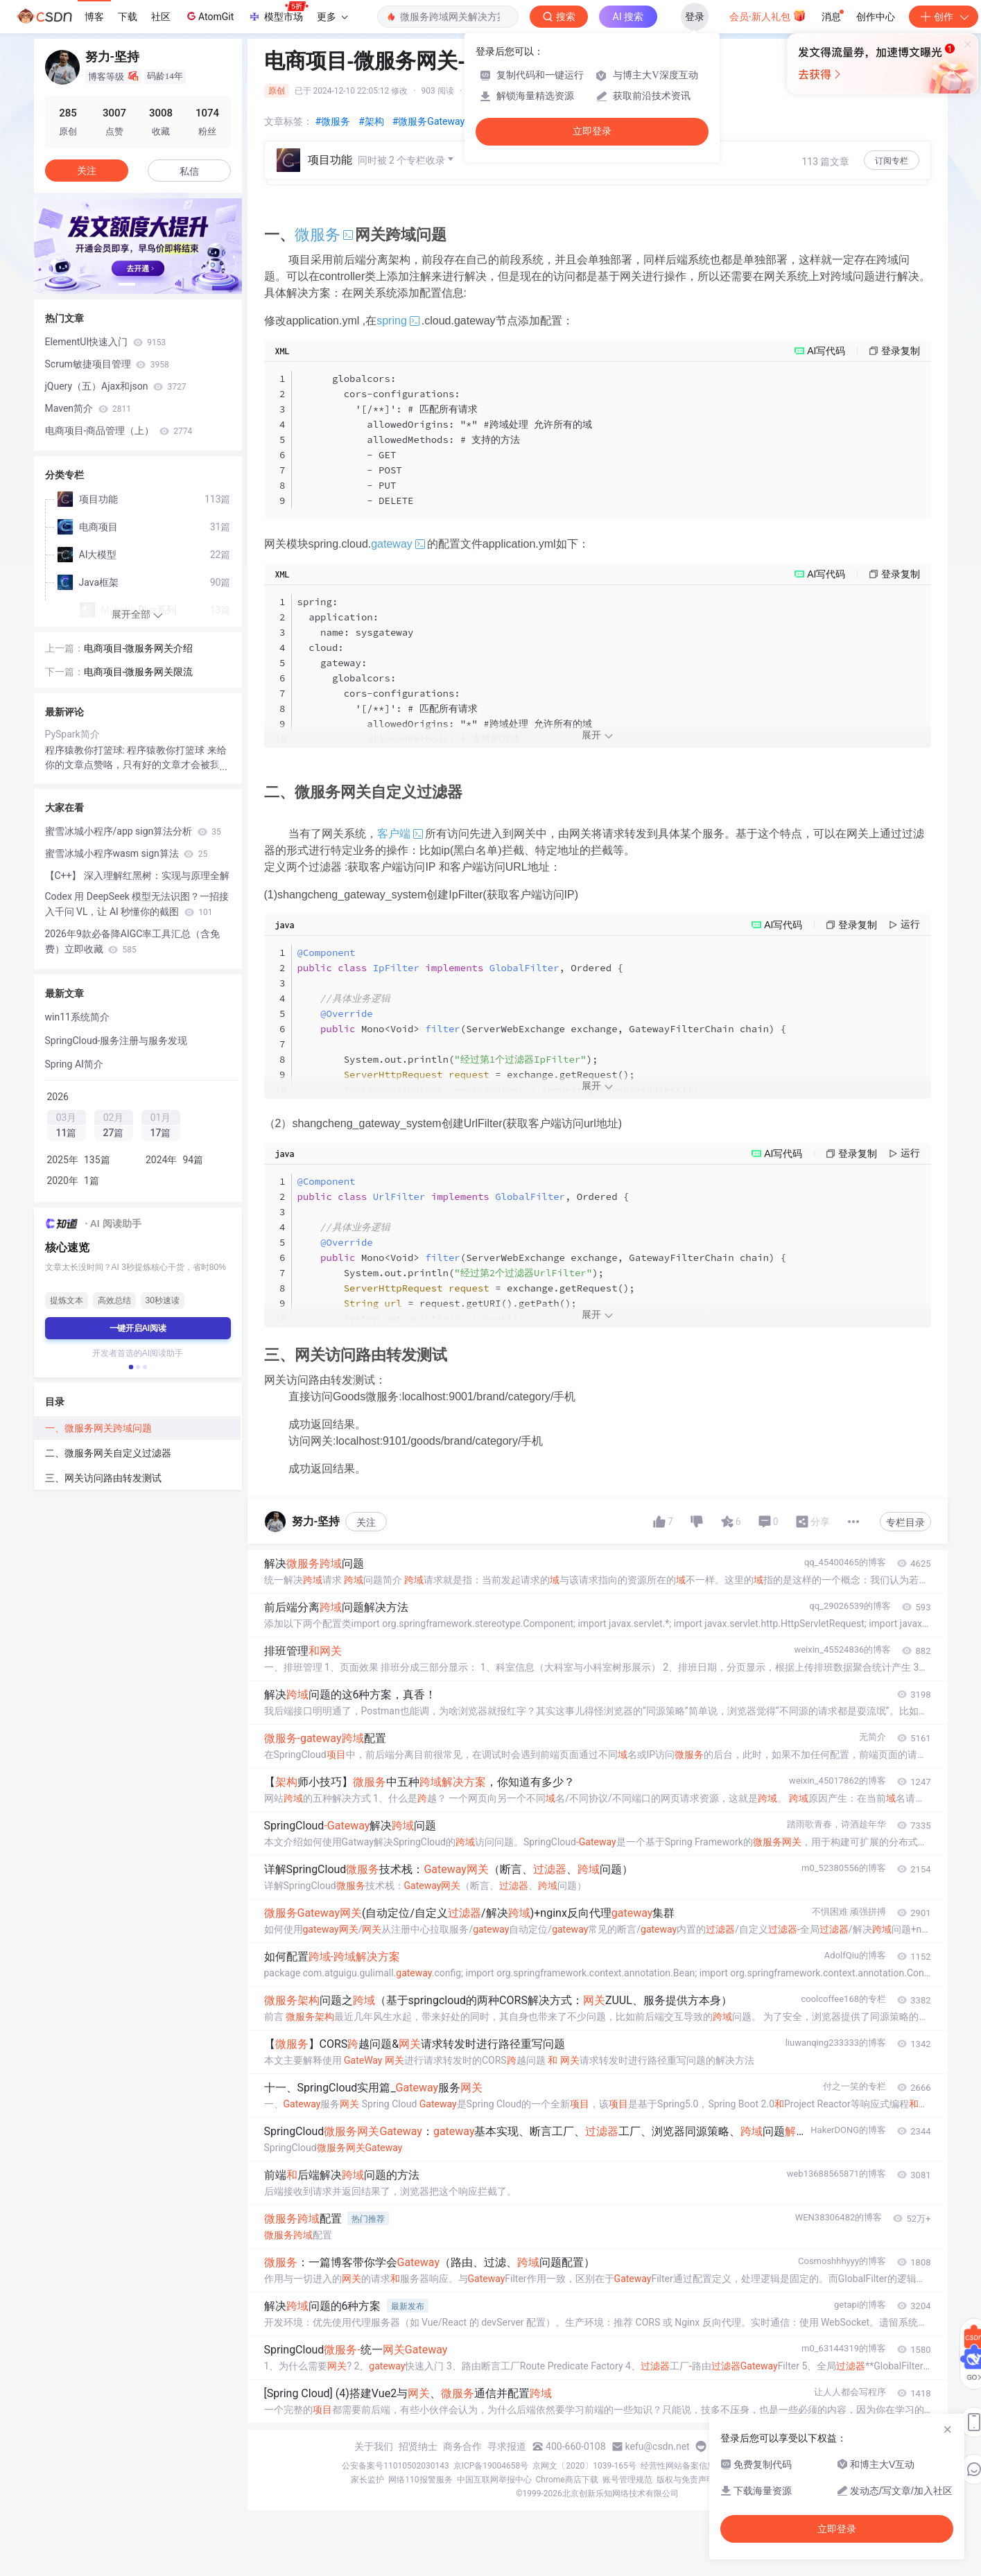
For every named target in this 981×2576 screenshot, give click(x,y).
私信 (189, 171)
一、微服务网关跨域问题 (98, 1428)
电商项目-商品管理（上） (119, 430)
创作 (943, 16)
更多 (332, 16)
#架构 (371, 121)
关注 (366, 1522)
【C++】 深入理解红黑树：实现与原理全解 (137, 875)
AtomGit (209, 16)
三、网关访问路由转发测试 (103, 1477)
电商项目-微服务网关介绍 (138, 648)
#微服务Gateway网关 (438, 121)
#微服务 (333, 121)
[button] (127, 284)
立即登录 (592, 131)
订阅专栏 (891, 161)
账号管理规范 (627, 2479)
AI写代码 (826, 350)
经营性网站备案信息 (678, 2466)
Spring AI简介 (74, 1064)
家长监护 (367, 2479)
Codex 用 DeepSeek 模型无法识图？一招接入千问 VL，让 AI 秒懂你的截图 (137, 904)
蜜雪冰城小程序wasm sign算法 (126, 853)
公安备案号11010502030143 (395, 2466)
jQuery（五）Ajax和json (115, 386)
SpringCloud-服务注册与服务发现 (116, 1040)
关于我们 (373, 2446)
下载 (127, 16)
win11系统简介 (77, 1016)
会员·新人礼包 (767, 15)
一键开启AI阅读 (138, 1328)
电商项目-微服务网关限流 (138, 671)
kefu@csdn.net (657, 2446)
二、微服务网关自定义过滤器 (108, 1453)
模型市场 (278, 12)
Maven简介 (88, 408)
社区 (161, 16)
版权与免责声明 (686, 2479)
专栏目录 (905, 1522)
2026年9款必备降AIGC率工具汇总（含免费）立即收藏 (132, 941)
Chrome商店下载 (567, 2479)
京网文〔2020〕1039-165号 (584, 2466)
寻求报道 (506, 2446)
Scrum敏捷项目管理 (107, 363)
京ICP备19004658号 (491, 2466)
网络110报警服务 (420, 2479)
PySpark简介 (72, 734)
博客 (94, 16)
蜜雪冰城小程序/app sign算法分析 (133, 831)
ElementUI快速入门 (105, 341)
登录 (694, 16)
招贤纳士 (418, 2446)
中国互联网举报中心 (494, 2479)
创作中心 (875, 16)
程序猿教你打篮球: (86, 750)
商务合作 (462, 2446)
